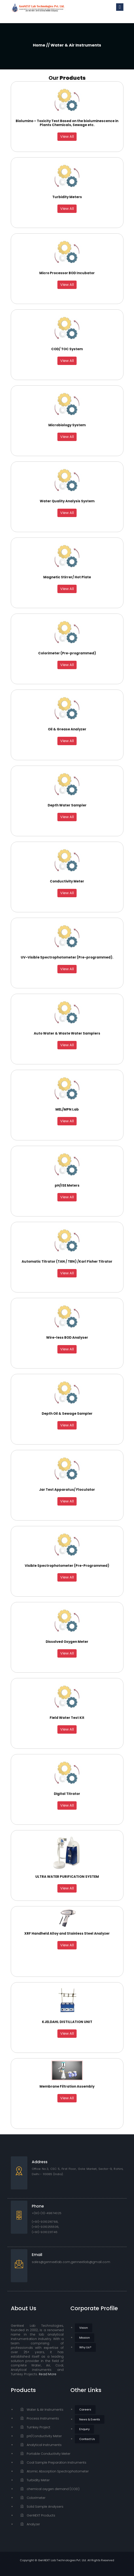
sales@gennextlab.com (51, 2262)
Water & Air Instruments (42, 2409)
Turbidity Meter (35, 2480)
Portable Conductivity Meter (42, 2453)
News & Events (89, 2419)
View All (67, 136)
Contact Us (87, 2439)
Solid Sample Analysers (42, 2506)
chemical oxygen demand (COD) (42, 2489)
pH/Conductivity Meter (41, 2436)
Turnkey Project (35, 2427)
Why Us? (85, 2347)
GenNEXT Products (38, 2515)
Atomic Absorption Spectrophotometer (42, 2471)
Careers (85, 2409)
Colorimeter (33, 2498)
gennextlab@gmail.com (90, 2262)
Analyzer (30, 2524)
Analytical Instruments (41, 2445)
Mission (84, 2338)
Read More (48, 2374)
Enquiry (84, 2429)
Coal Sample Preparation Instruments (42, 2462)
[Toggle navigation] (119, 7)
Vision (83, 2328)
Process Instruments (40, 2418)
